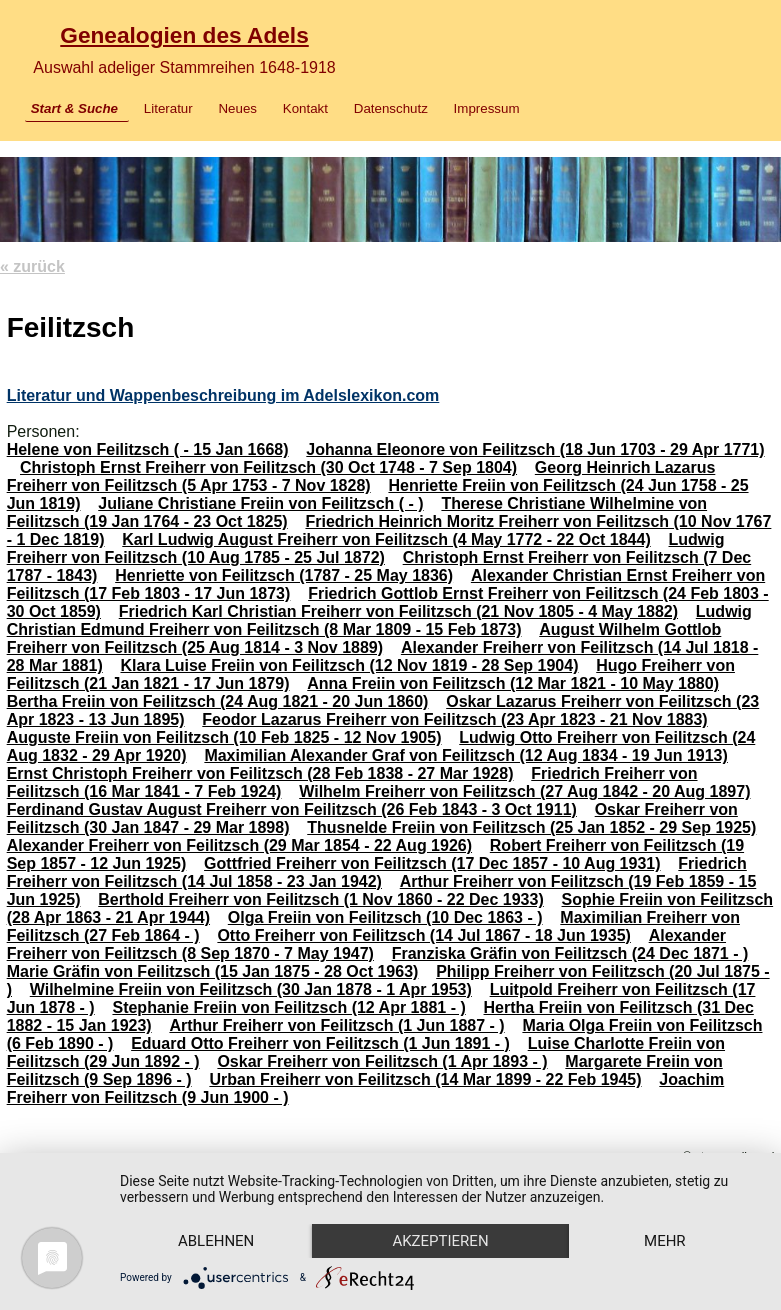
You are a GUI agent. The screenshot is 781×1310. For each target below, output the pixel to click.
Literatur (168, 108)
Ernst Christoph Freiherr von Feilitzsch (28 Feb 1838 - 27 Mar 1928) (260, 773)
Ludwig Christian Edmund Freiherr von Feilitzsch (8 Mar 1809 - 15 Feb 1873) (379, 620)
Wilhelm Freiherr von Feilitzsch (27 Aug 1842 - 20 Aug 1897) (524, 791)
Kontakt (305, 108)
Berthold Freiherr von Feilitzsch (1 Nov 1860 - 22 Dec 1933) (321, 899)
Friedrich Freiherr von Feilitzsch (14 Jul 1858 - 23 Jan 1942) (377, 872)
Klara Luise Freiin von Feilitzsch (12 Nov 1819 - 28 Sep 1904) (350, 665)
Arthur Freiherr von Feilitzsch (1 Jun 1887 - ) (336, 1025)
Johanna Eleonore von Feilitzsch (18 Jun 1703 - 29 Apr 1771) (535, 449)
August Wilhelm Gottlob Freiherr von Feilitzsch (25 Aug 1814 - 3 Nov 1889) (364, 638)
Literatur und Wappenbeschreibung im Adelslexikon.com (223, 395)
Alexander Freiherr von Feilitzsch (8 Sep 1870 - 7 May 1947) (366, 944)
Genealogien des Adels (184, 35)
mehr (665, 1241)
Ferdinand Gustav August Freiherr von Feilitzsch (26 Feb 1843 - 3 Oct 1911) (292, 809)
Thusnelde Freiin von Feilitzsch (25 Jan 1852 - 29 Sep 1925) (531, 827)
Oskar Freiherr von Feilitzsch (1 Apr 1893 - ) (382, 1061)
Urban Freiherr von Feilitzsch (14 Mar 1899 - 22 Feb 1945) (425, 1079)
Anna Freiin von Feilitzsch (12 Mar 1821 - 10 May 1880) (513, 683)
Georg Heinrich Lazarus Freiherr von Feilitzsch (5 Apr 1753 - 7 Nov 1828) (361, 476)
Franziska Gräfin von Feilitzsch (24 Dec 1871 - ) (570, 953)
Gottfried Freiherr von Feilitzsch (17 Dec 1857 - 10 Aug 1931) (432, 863)
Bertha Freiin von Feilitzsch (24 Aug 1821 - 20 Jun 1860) (218, 701)
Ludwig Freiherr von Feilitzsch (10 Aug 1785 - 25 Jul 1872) (366, 548)
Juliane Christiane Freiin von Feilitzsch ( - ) (260, 503)
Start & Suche (74, 108)
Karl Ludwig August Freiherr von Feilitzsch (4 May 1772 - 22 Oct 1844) (386, 539)
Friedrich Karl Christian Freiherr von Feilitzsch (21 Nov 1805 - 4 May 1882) (398, 611)
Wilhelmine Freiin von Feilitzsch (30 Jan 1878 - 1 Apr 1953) (251, 989)
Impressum (487, 108)
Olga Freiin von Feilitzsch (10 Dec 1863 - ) (385, 917)
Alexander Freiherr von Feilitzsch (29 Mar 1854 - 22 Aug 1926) (239, 845)
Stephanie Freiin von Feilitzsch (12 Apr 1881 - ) (288, 1007)
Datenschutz (391, 108)
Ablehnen (216, 1241)
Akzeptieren (440, 1241)
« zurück (32, 266)
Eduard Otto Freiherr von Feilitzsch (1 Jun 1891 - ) (320, 1043)
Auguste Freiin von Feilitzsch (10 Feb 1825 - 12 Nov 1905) (224, 737)
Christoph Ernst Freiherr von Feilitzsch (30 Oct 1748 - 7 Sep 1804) (268, 467)
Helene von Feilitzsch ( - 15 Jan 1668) (148, 449)
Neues (237, 108)
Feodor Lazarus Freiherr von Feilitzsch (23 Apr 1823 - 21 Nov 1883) (454, 719)
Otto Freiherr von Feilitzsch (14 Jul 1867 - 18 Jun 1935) (423, 935)
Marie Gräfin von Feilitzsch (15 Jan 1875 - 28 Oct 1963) (213, 971)
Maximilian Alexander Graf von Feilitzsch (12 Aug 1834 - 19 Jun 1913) (465, 755)
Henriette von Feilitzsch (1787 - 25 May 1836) (284, 575)
